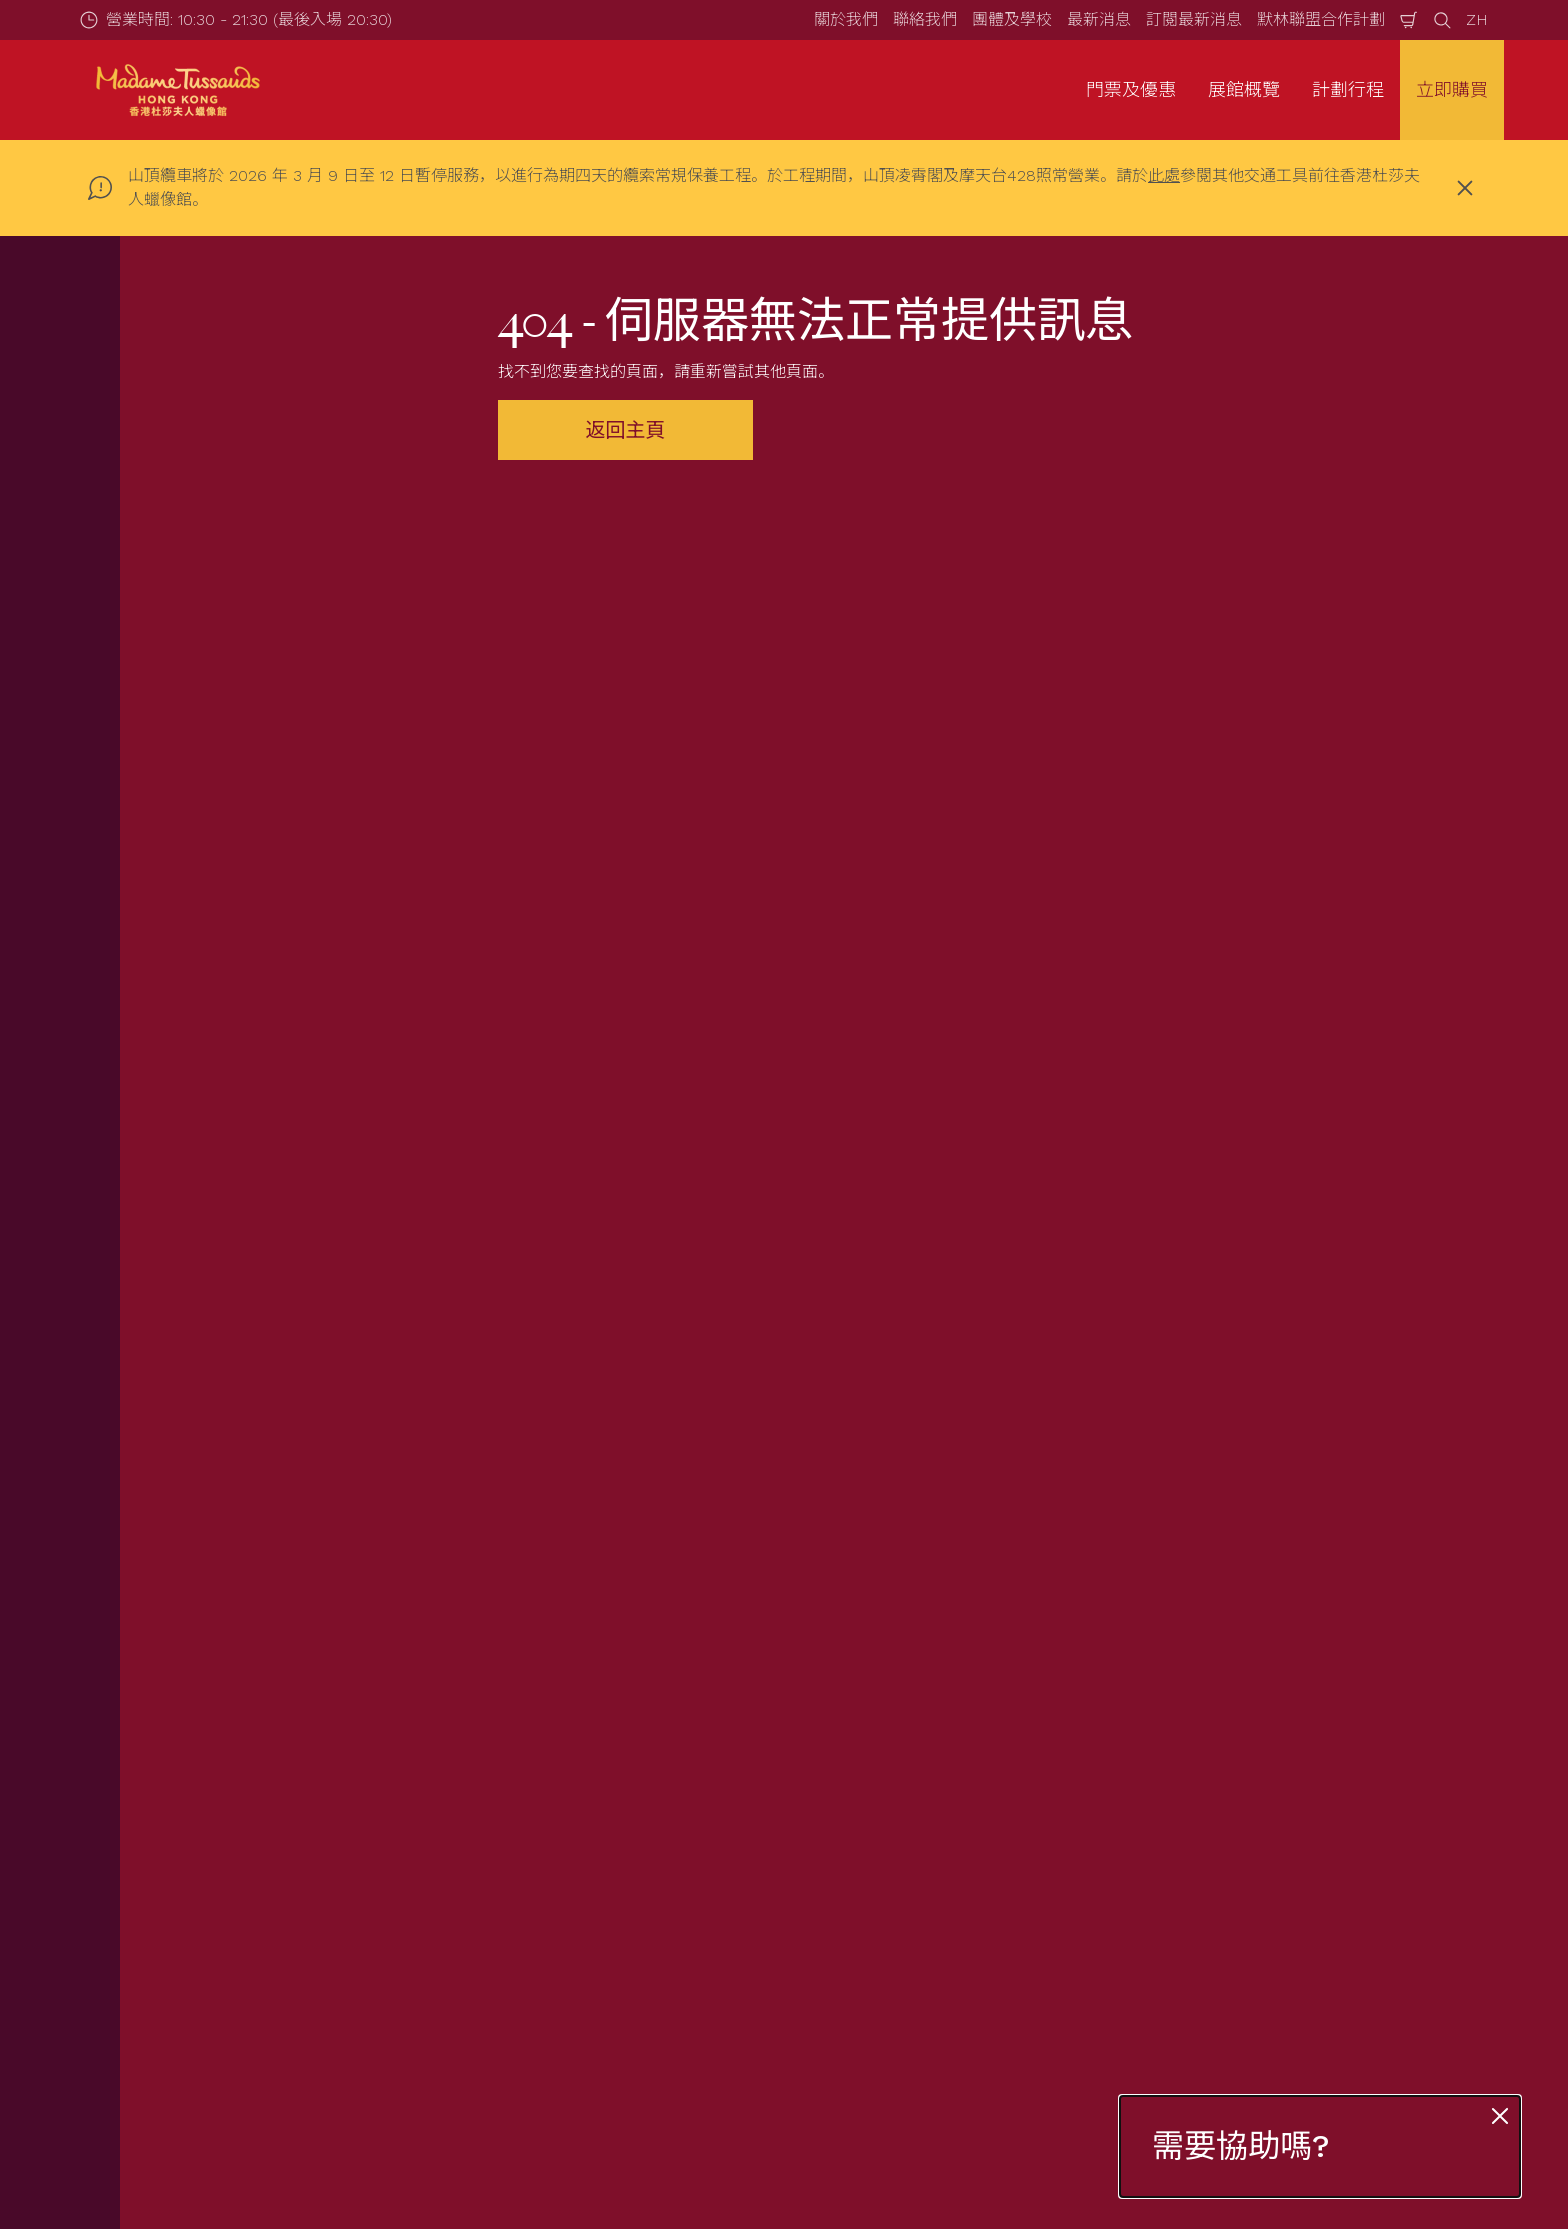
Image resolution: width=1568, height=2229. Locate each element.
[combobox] (746, 1511)
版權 (1206, 1845)
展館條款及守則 (1246, 1776)
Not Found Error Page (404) (343, 1672)
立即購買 (1452, 89)
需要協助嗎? (1241, 2146)
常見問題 (562, 1845)
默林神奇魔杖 (908, 1879)
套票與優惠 (240, 1811)
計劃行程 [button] (1348, 89)
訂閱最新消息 (1194, 19)
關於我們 (846, 19)
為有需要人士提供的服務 (618, 1879)
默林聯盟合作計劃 (1321, 19)
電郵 (304, 1214)
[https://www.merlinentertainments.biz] (270, 2043)
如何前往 (562, 1811)
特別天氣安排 (578, 1914)
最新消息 (1099, 19)
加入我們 (892, 1914)
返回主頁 (626, 430)
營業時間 (562, 1776)
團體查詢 (232, 1845)
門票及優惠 (240, 1776)
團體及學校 (1012, 19)
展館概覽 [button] (1244, 89)
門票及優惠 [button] (1131, 89)
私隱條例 (1222, 1811)
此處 (1164, 175)
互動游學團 (240, 1879)
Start (215, 1672)
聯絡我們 (925, 19)
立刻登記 (588, 1321)
